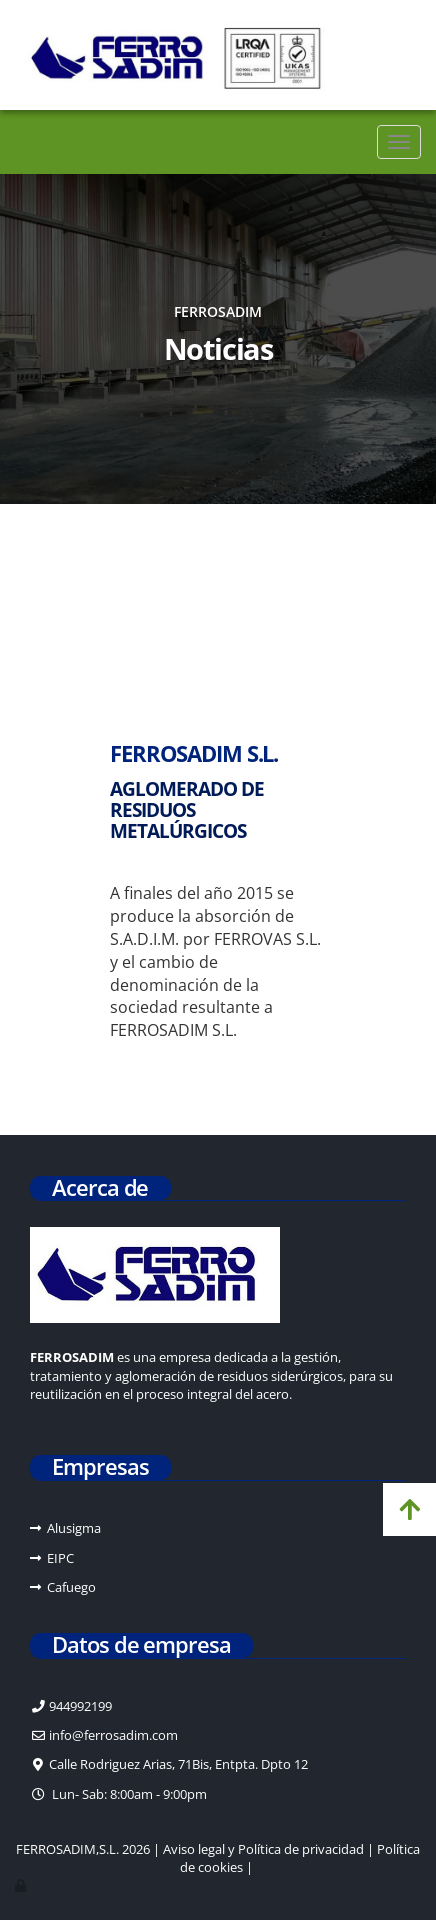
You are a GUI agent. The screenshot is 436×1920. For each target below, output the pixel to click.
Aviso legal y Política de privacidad (263, 1849)
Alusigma (74, 1528)
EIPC (60, 1558)
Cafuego (71, 1587)
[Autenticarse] (22, 1885)
